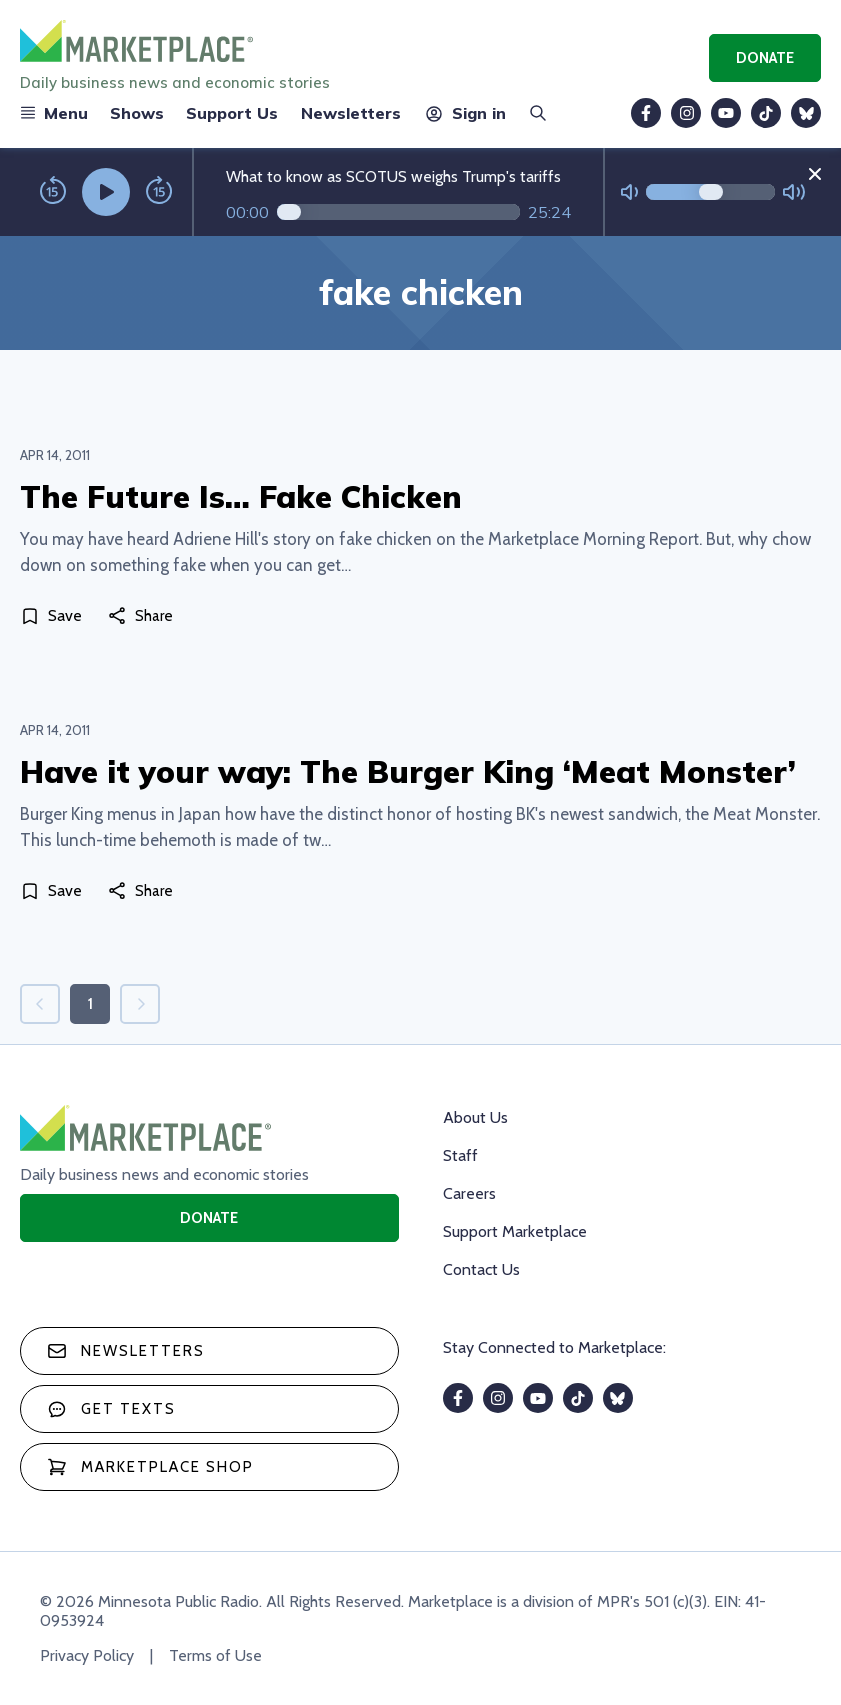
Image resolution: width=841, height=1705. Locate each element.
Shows (137, 113)
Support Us (232, 113)
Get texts (111, 1409)
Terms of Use (215, 1655)
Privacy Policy (87, 1655)
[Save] (55, 616)
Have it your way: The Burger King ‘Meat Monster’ (408, 771)
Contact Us (481, 1269)
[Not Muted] (629, 192)
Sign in (464, 113)
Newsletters (351, 113)
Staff (460, 1155)
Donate (765, 58)
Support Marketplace (515, 1231)
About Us (475, 1117)
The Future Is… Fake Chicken (241, 496)
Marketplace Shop (150, 1467)
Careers (469, 1193)
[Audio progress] (398, 212)
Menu (54, 113)
